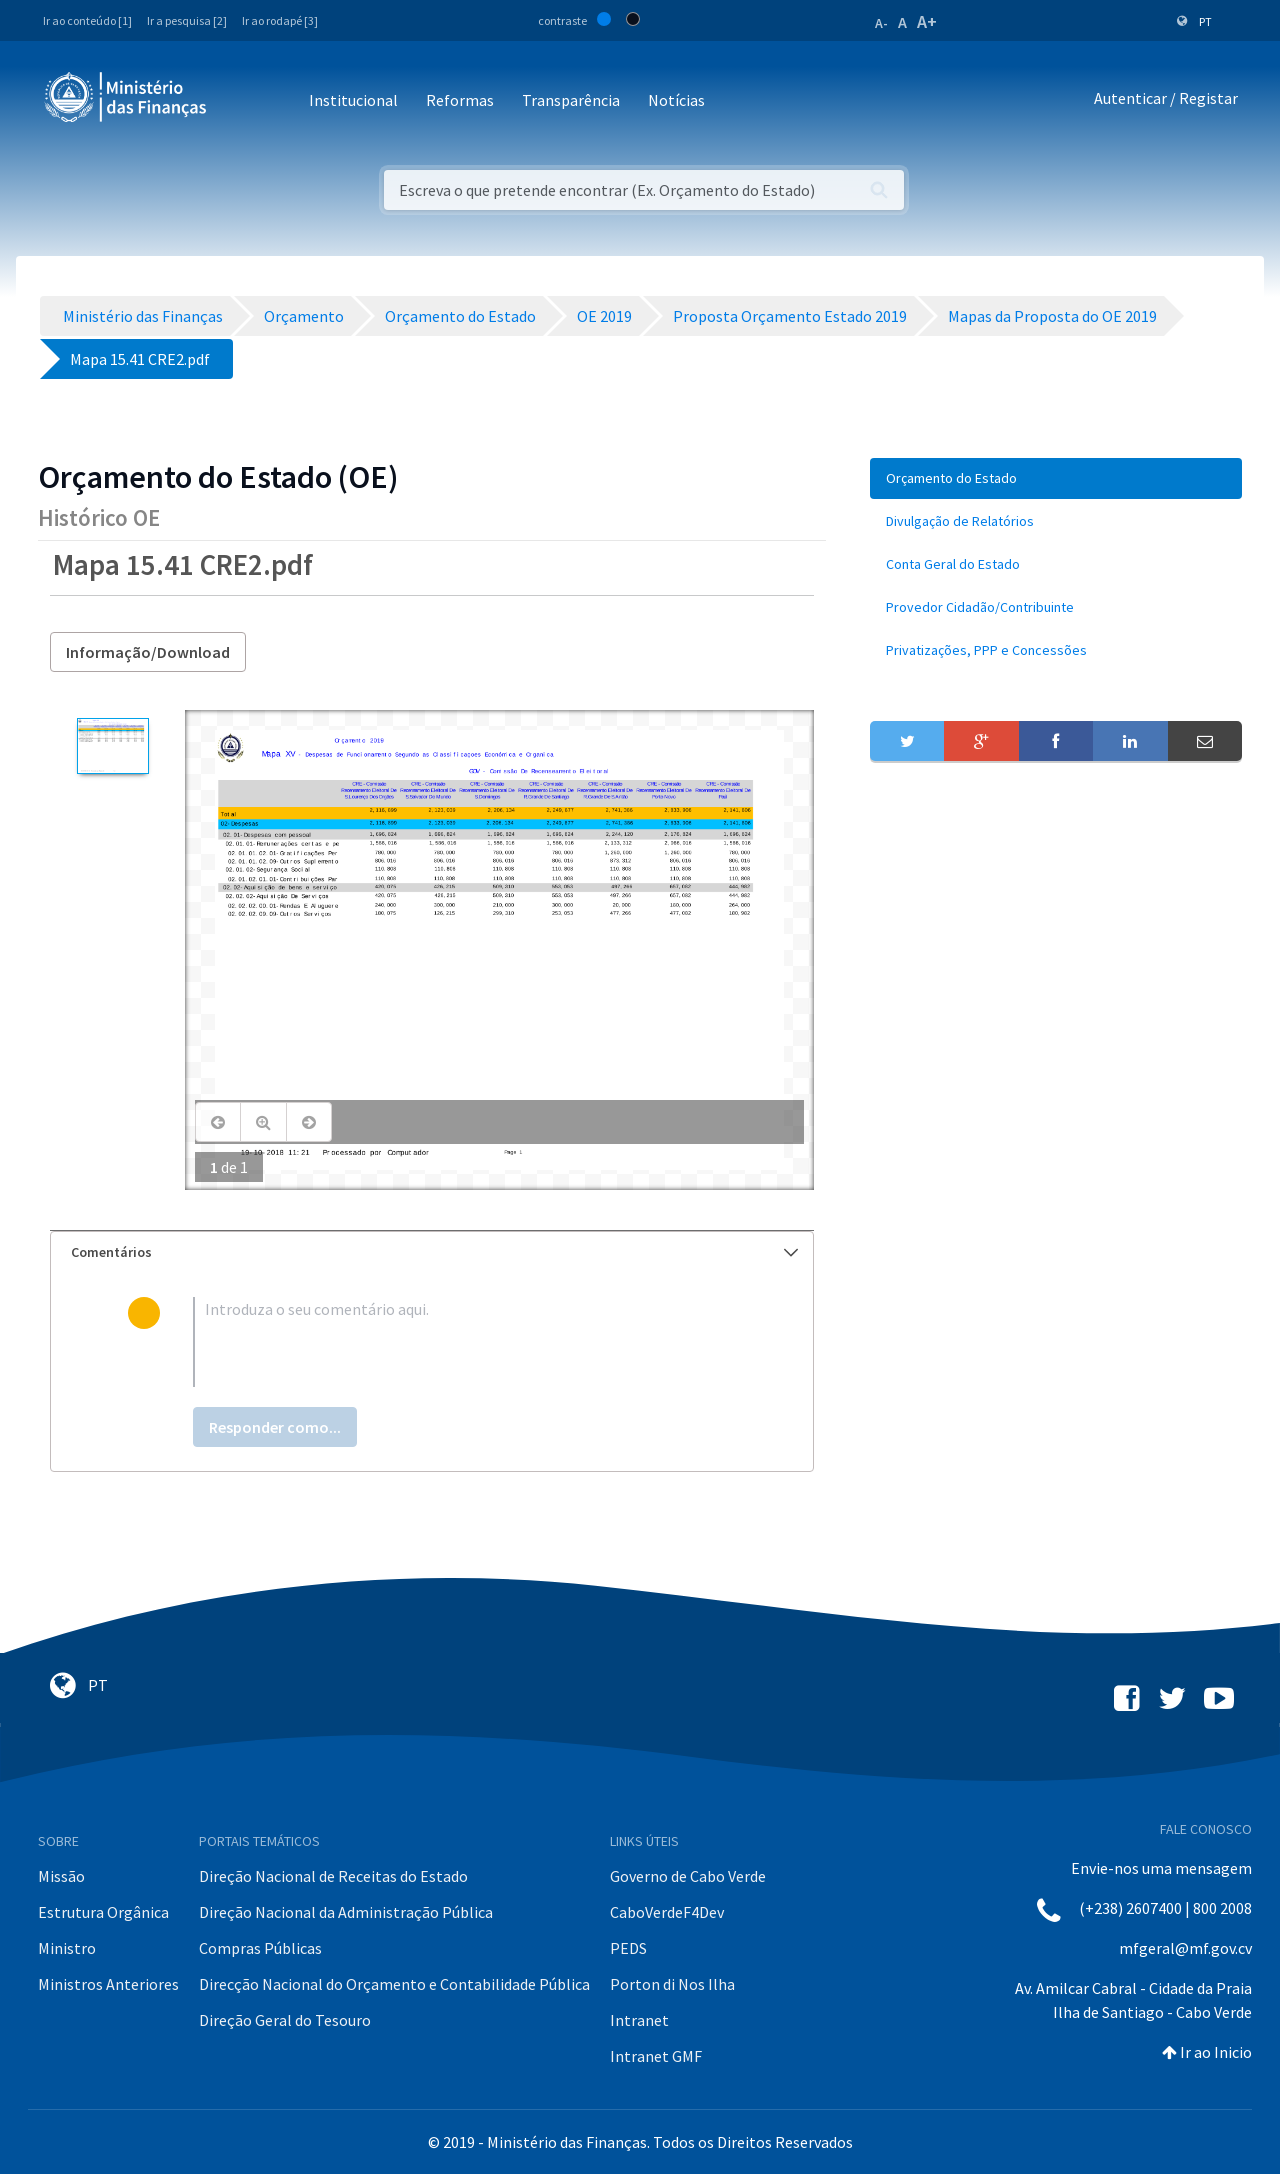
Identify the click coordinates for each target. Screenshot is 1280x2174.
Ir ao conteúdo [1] (87, 20)
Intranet (639, 2020)
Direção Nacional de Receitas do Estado (333, 1876)
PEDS (628, 1948)
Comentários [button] (434, 1252)
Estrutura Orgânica (103, 1912)
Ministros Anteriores (108, 1984)
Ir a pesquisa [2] (187, 20)
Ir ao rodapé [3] (280, 20)
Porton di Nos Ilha (672, 1984)
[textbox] (464, 1342)
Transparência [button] (571, 100)
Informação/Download (148, 652)
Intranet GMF (656, 2056)
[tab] (432, 1252)
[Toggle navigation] (238, 101)
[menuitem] (1056, 478)
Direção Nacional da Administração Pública (346, 1912)
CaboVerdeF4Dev (667, 1912)
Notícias (676, 100)
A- (881, 23)
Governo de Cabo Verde (688, 1876)
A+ (927, 21)
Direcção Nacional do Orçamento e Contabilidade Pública (394, 1984)
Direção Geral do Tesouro (285, 2020)
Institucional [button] (353, 100)
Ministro (67, 1948)
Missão (61, 1876)
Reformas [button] (460, 100)
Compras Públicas (260, 1948)
